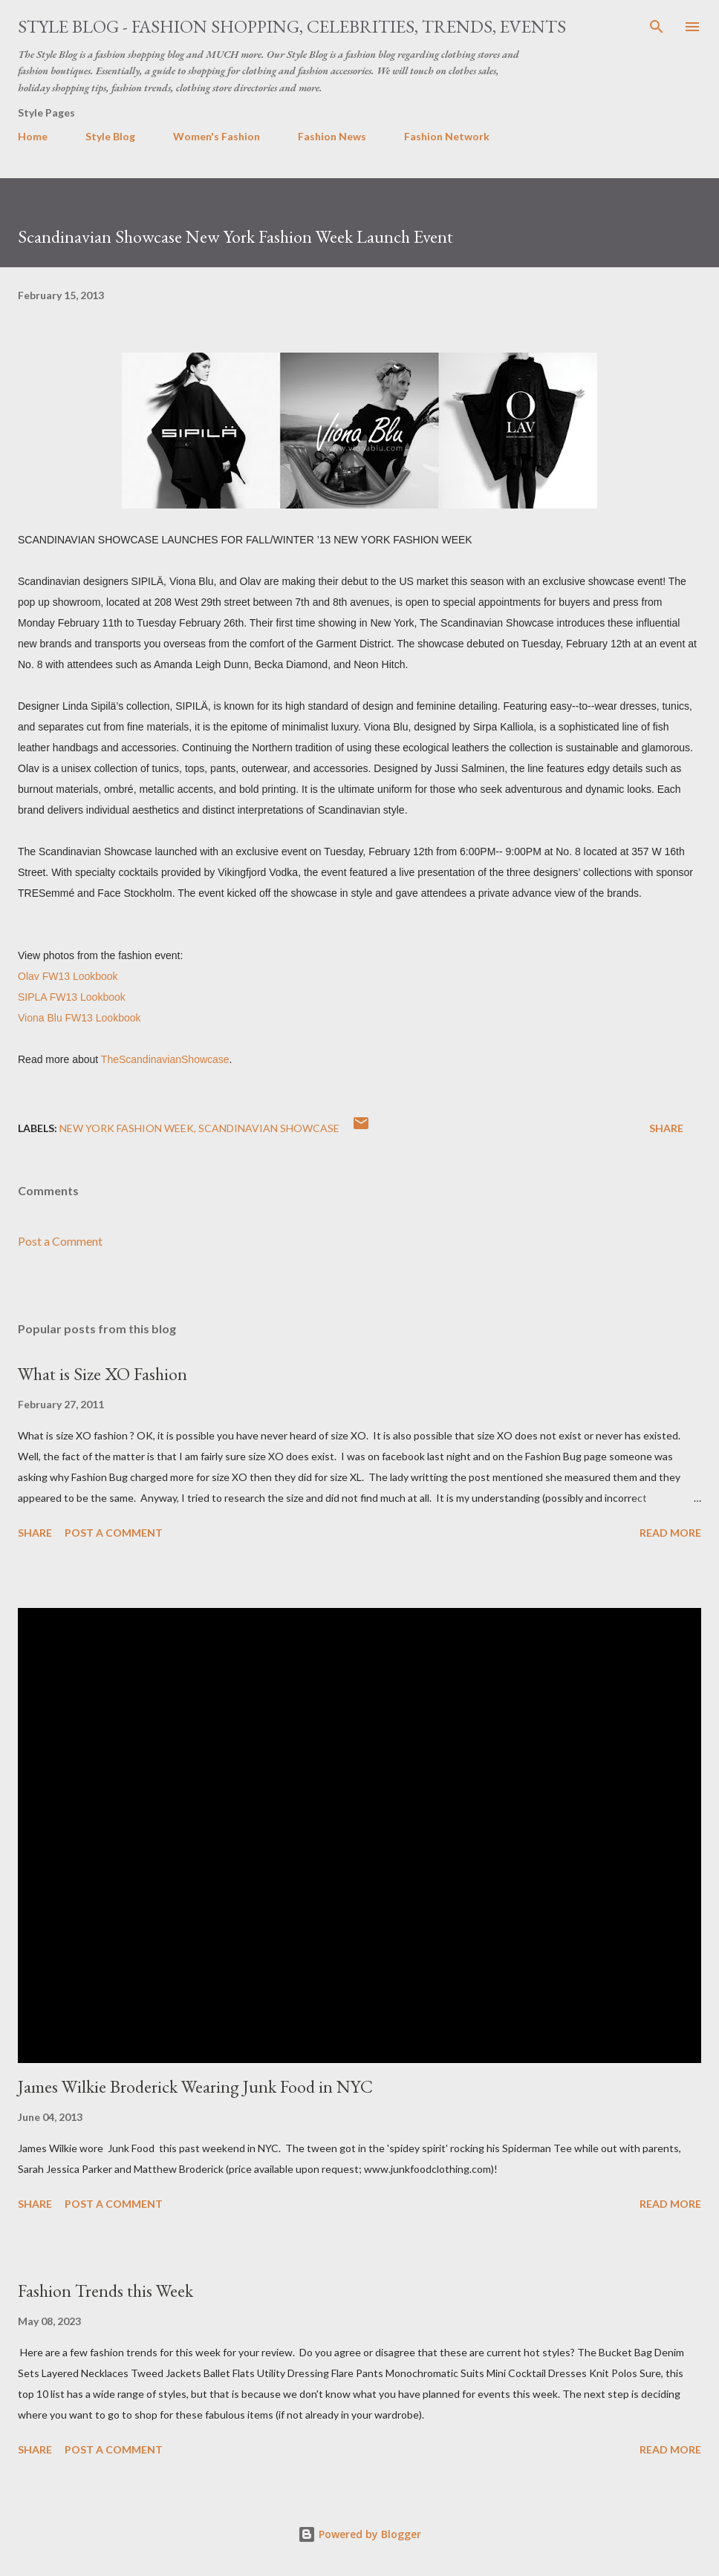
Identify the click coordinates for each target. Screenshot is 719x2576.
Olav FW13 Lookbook (68, 976)
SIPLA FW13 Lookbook (72, 997)
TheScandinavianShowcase (165, 1059)
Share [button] (666, 1128)
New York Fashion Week (126, 1128)
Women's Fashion (216, 136)
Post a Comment (60, 1241)
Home (33, 136)
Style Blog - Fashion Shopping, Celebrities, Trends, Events (292, 26)
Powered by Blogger (359, 2534)
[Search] (657, 27)
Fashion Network (446, 136)
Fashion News (332, 136)
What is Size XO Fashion (102, 1373)
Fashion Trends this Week (105, 2290)
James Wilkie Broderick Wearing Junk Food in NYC (195, 2086)
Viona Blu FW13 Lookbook (79, 1018)
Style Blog (110, 136)
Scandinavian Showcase (268, 1128)
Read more (670, 1532)
